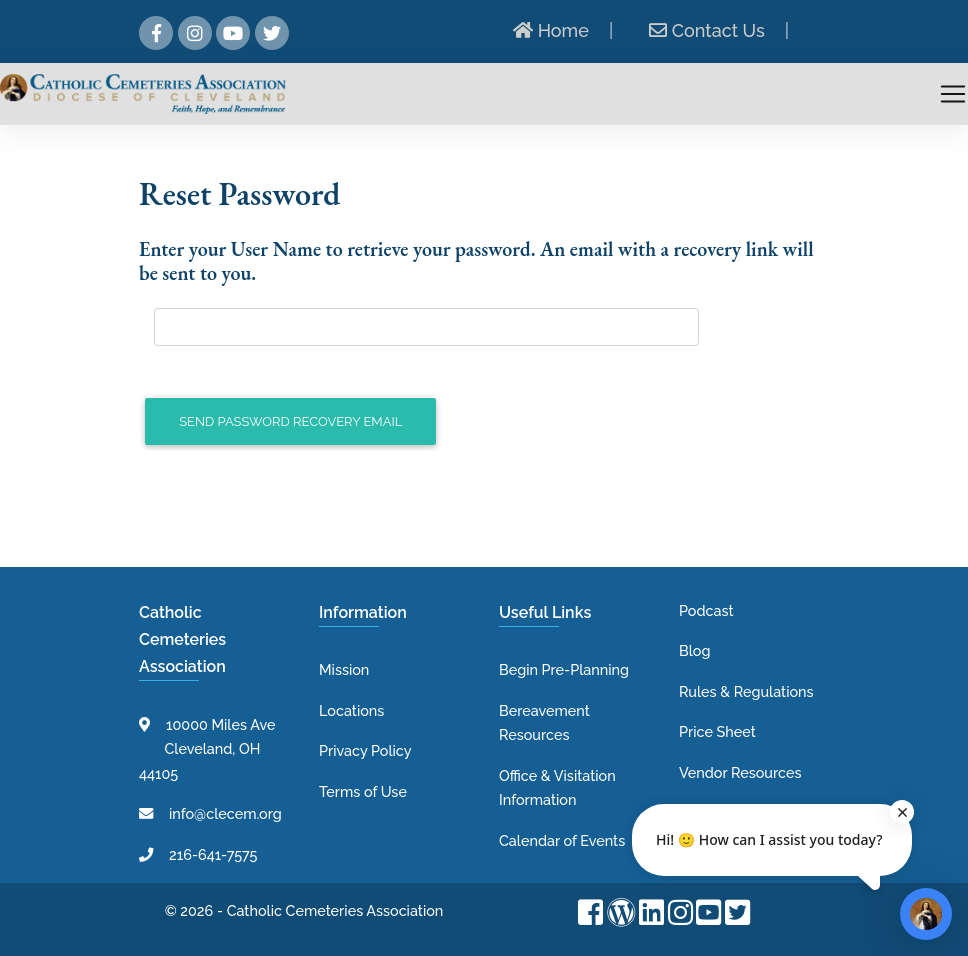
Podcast (706, 610)
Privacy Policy (365, 750)
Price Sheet (717, 731)
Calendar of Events (562, 840)
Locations (351, 710)
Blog (694, 650)
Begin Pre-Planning (564, 669)
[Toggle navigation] (953, 94)
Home (551, 30)
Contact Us (706, 30)
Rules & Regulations (746, 691)
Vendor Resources (740, 772)
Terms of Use (363, 791)
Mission (344, 669)
